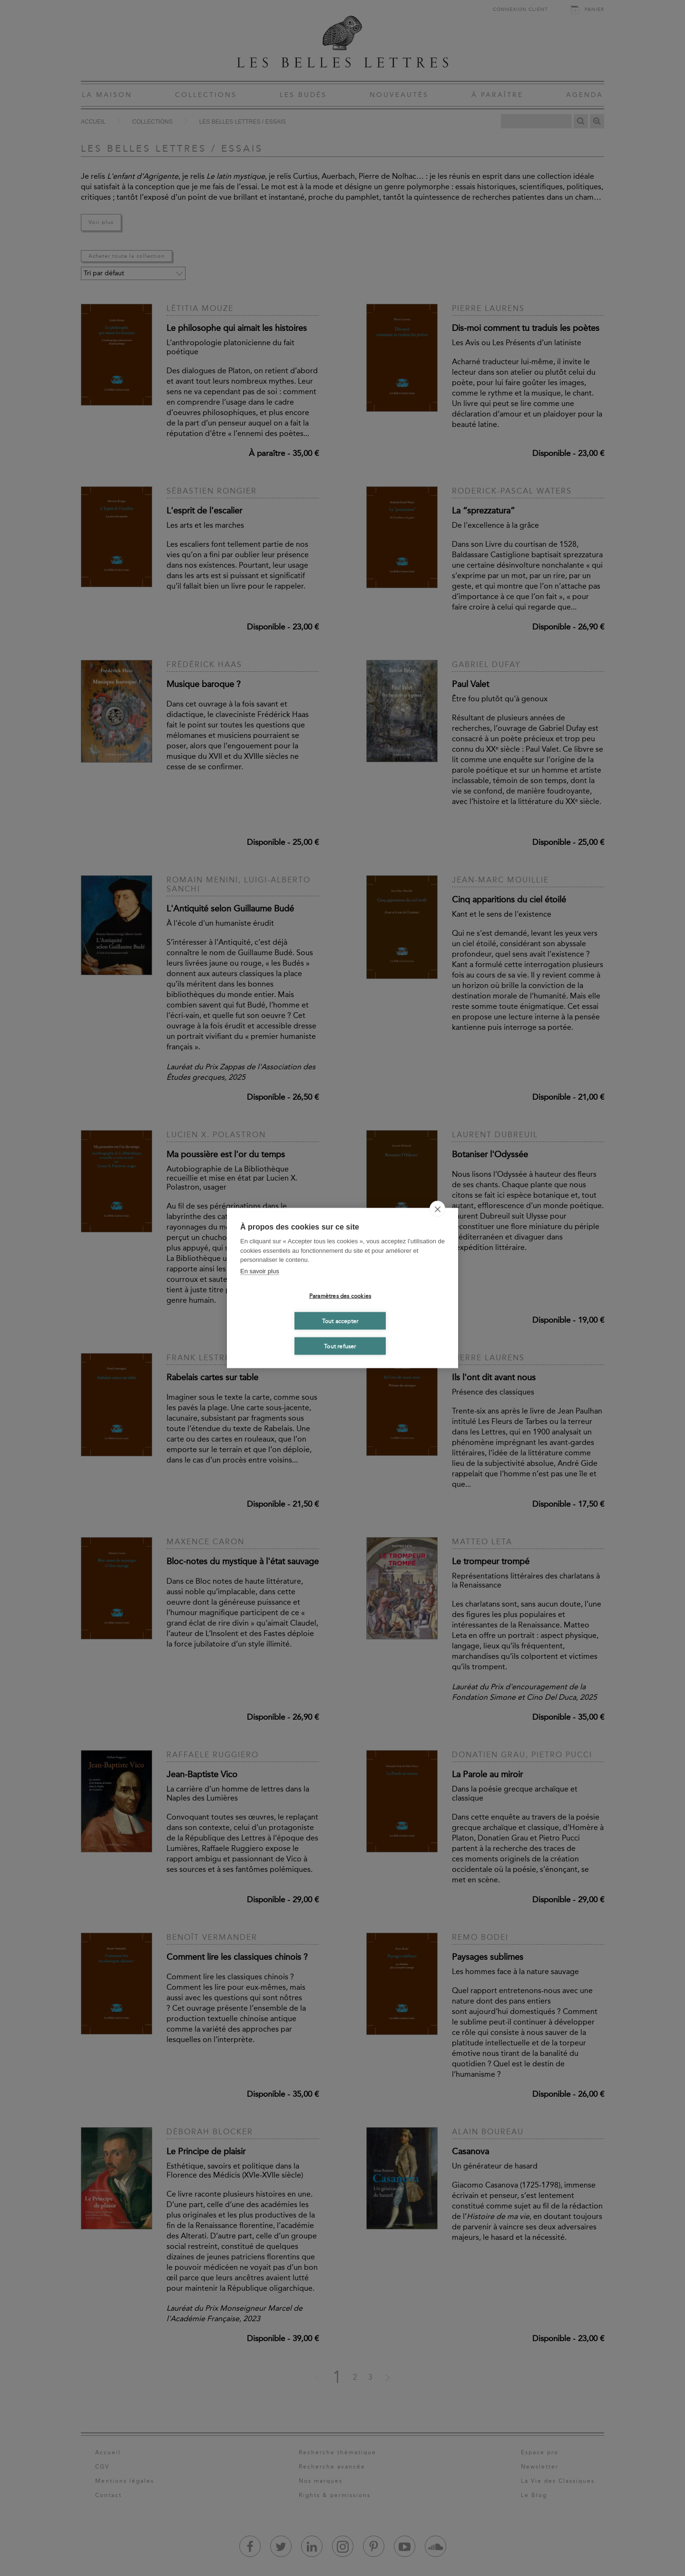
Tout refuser (340, 1346)
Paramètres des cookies (340, 1295)
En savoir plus (259, 1270)
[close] (437, 1209)
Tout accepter (340, 1320)
